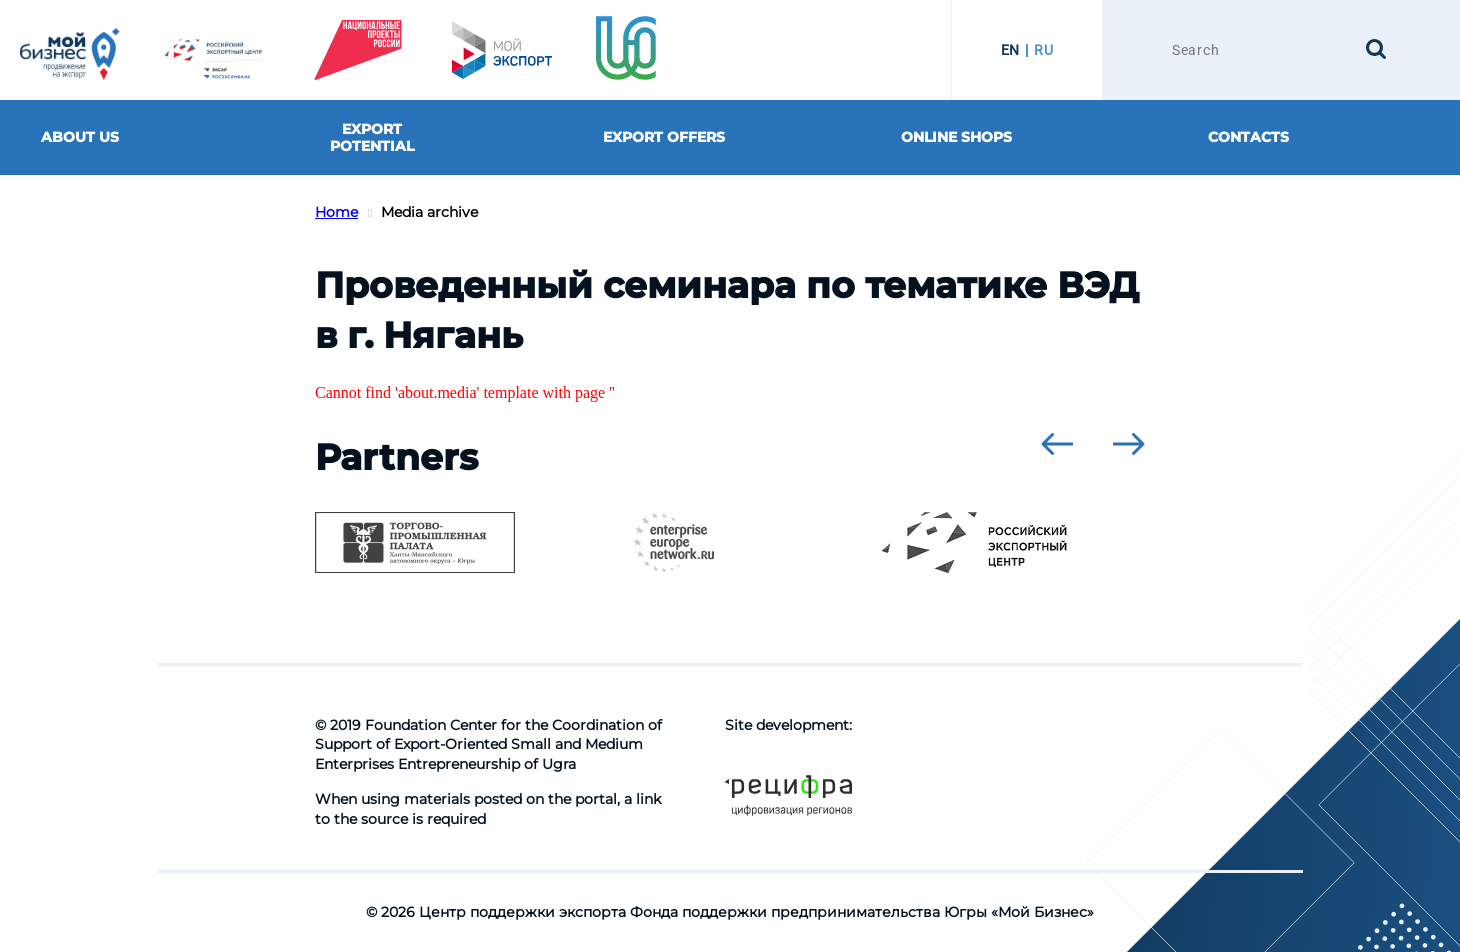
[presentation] (1057, 444)
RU (1043, 50)
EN (1010, 50)
